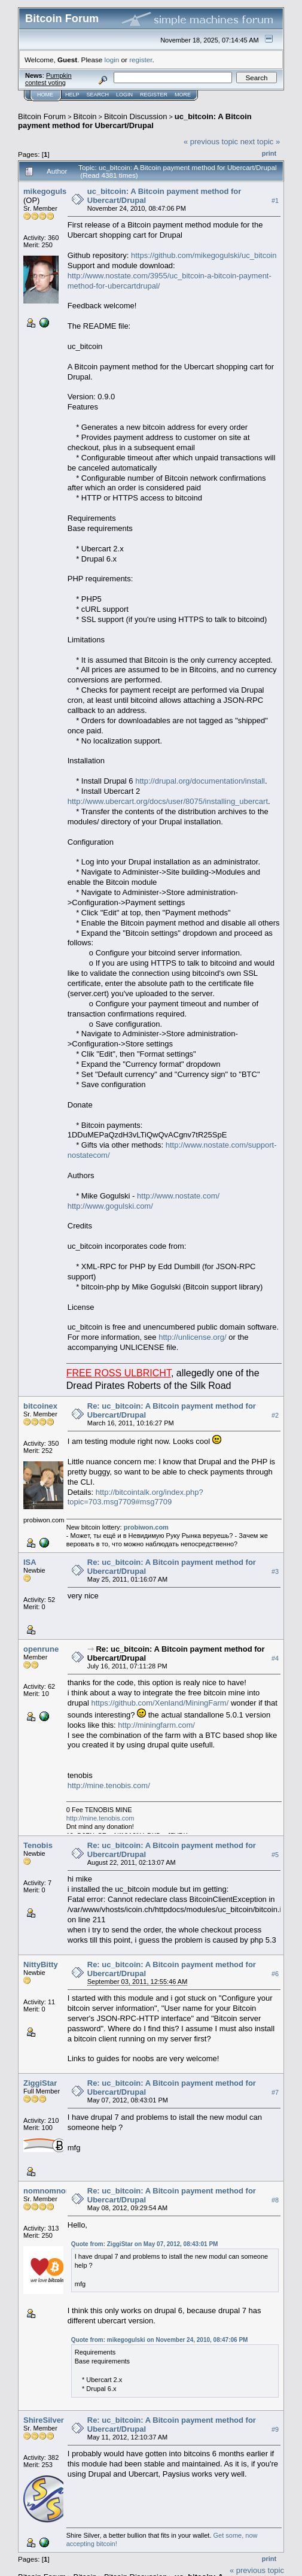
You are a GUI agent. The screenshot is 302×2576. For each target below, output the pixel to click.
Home (45, 95)
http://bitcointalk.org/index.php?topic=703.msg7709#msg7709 (135, 1497)
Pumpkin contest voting (48, 79)
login (112, 59)
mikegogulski (48, 191)
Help (72, 95)
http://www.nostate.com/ (178, 1195)
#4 (275, 1658)
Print (269, 153)
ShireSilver (43, 2420)
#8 (275, 2200)
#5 (275, 1854)
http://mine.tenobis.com (100, 1818)
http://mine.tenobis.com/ (109, 1785)
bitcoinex (40, 1405)
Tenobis (38, 1845)
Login (124, 95)
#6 (275, 1973)
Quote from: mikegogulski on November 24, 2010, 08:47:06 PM (159, 2340)
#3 (275, 1571)
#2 (275, 1415)
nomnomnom (47, 2190)
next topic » (260, 141)
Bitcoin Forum (42, 116)
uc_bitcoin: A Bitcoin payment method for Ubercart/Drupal (135, 121)
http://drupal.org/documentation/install (200, 780)
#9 (275, 2429)
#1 (275, 200)
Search (98, 95)
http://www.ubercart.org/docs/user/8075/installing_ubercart (168, 801)
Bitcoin (85, 116)
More (183, 95)
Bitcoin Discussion (135, 116)
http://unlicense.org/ (192, 1337)
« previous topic (211, 141)
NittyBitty (40, 1964)
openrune (41, 1648)
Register (153, 95)
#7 (275, 2092)
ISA (29, 1562)
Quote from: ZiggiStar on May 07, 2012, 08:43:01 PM (144, 2244)
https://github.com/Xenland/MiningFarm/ (160, 1702)
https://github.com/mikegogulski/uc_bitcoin (204, 255)
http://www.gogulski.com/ (110, 1205)
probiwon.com (146, 1527)
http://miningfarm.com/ (156, 1725)
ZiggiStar (40, 2083)
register (140, 59)
